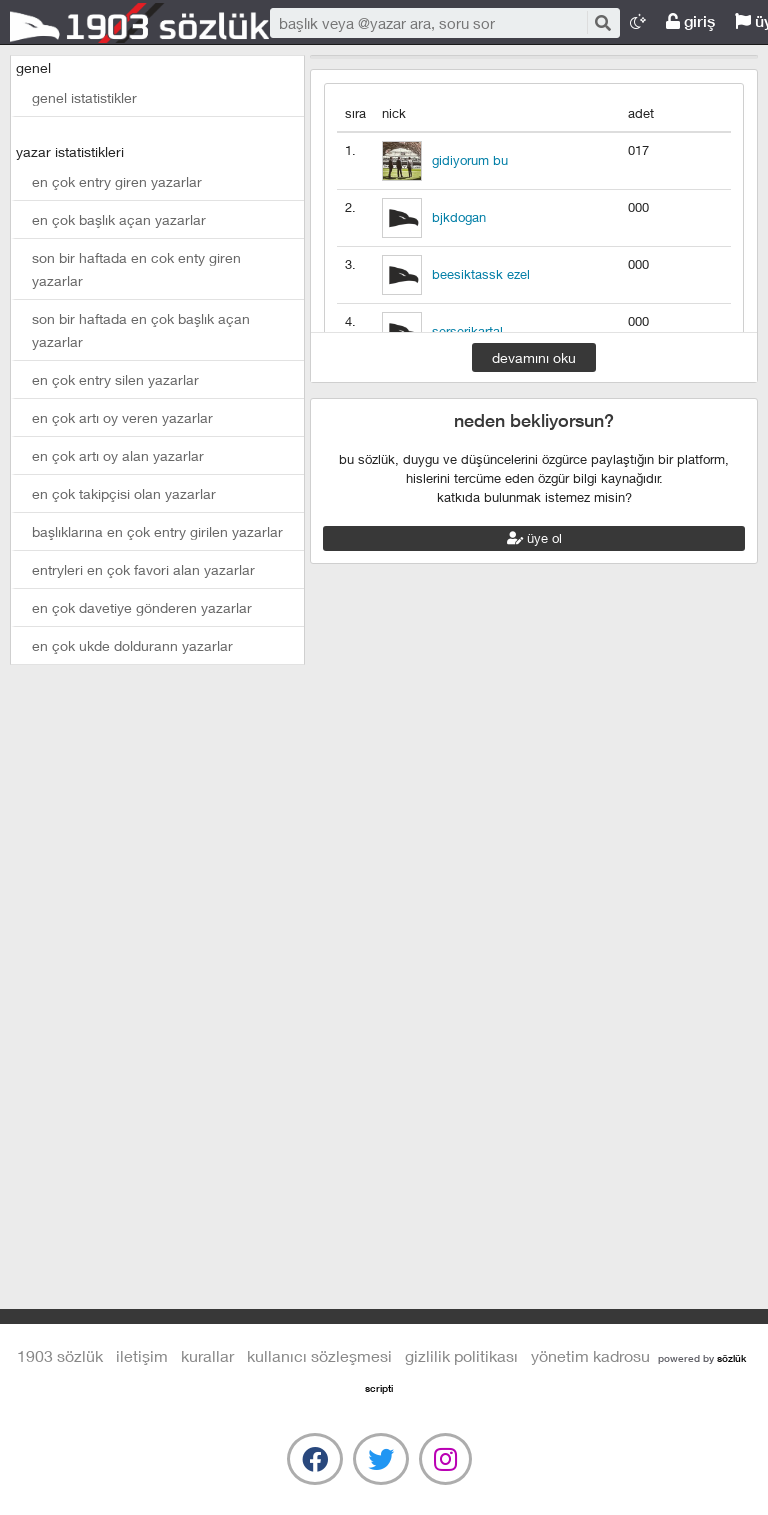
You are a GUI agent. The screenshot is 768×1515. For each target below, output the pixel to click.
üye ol (534, 538)
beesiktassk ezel (481, 274)
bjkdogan (459, 217)
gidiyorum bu (470, 160)
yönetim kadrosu (590, 1355)
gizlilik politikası (461, 1355)
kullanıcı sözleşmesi (319, 1355)
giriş (690, 21)
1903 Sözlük (140, 23)
